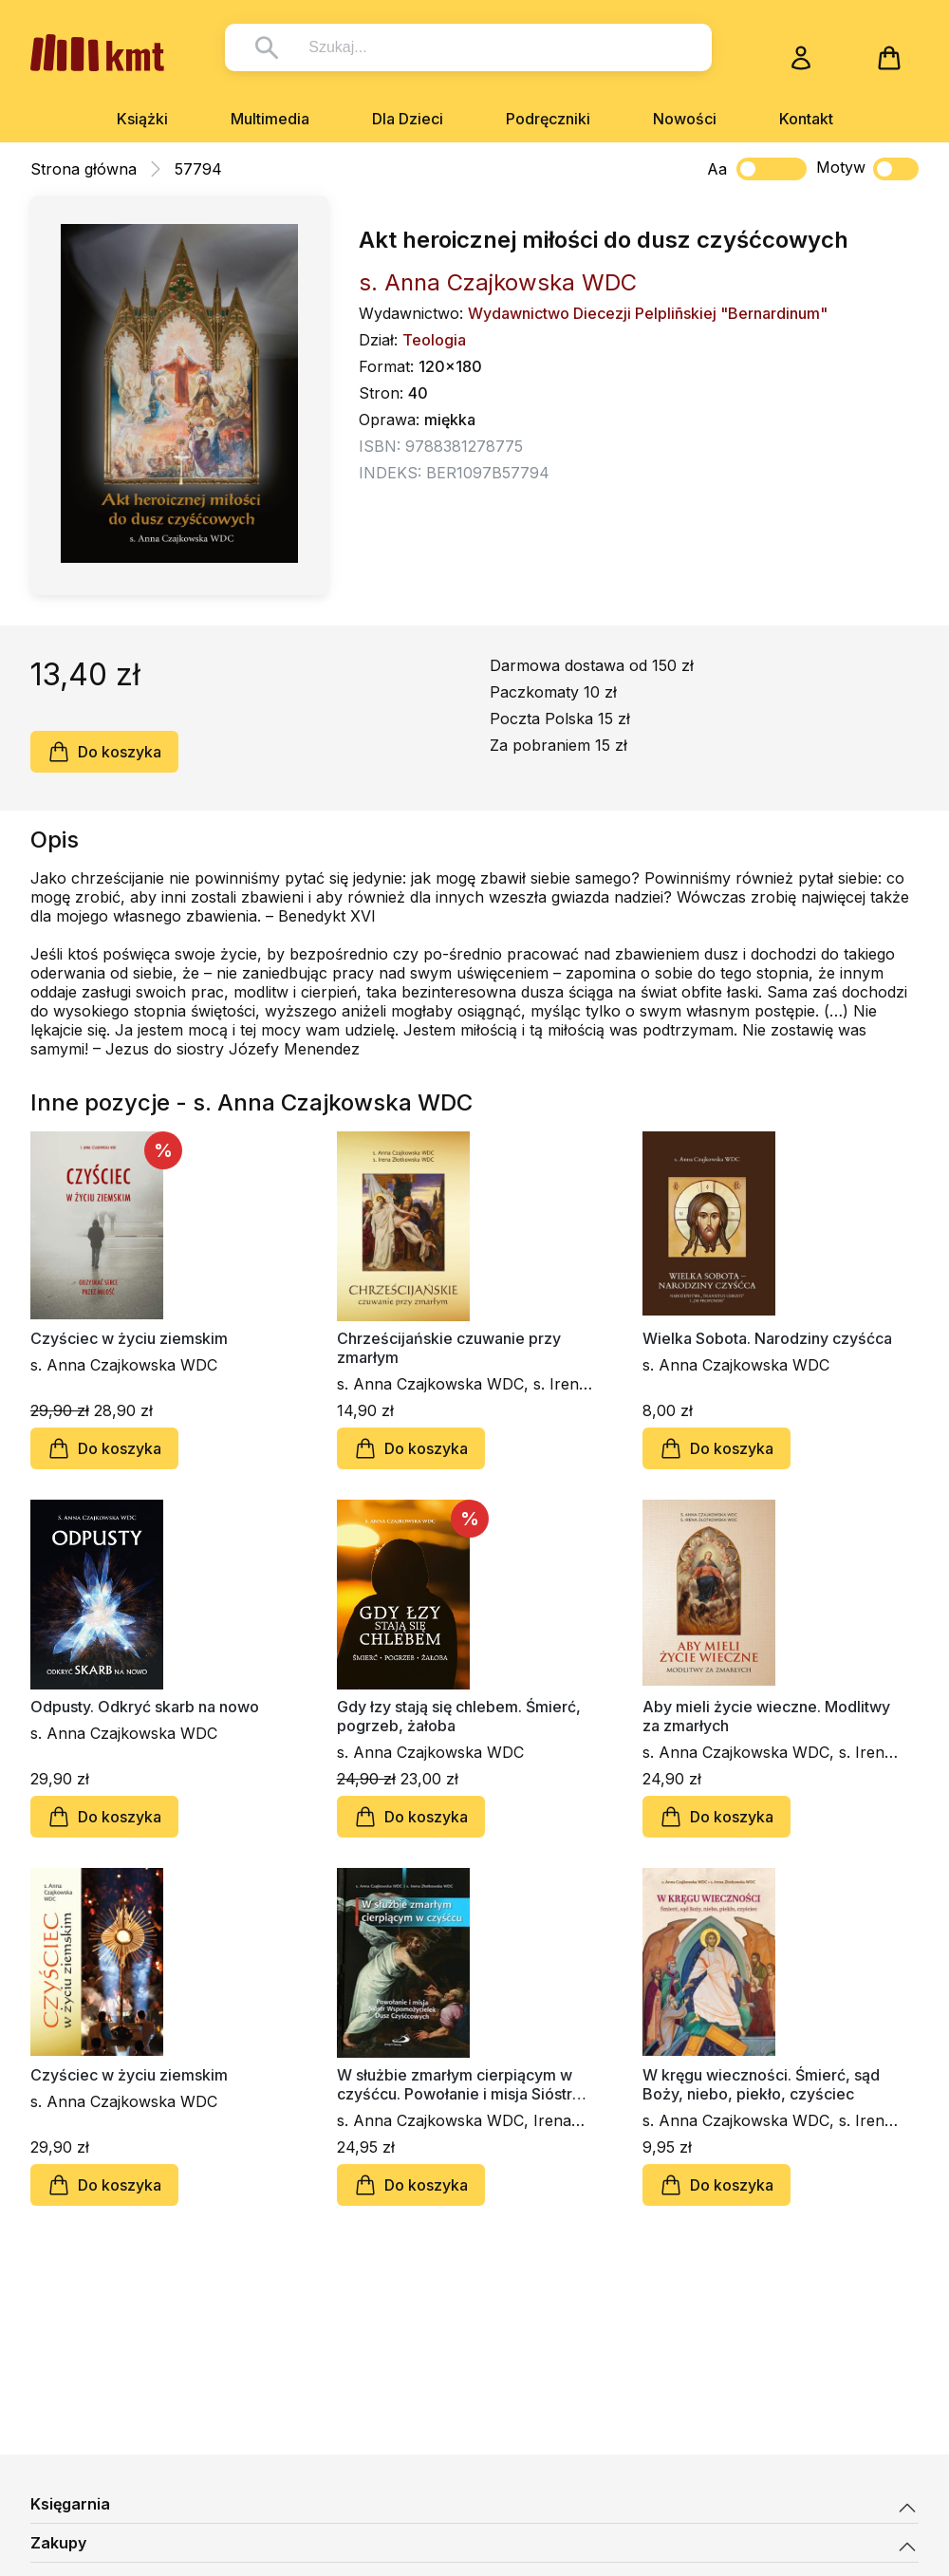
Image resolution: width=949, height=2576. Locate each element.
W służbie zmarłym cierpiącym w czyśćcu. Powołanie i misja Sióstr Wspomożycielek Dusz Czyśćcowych (454, 2084)
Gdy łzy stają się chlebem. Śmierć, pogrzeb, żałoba (459, 1716)
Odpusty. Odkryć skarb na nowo (144, 1706)
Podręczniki (548, 118)
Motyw (867, 169)
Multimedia (270, 118)
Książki (142, 118)
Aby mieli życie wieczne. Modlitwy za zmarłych (766, 1716)
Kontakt (806, 118)
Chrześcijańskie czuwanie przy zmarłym (449, 1348)
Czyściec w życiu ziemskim (129, 1338)
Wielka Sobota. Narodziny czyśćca (767, 1338)
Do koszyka (104, 751)
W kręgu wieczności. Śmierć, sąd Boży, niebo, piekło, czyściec (761, 2084)
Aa (717, 168)
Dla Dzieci (407, 118)
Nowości (684, 118)
